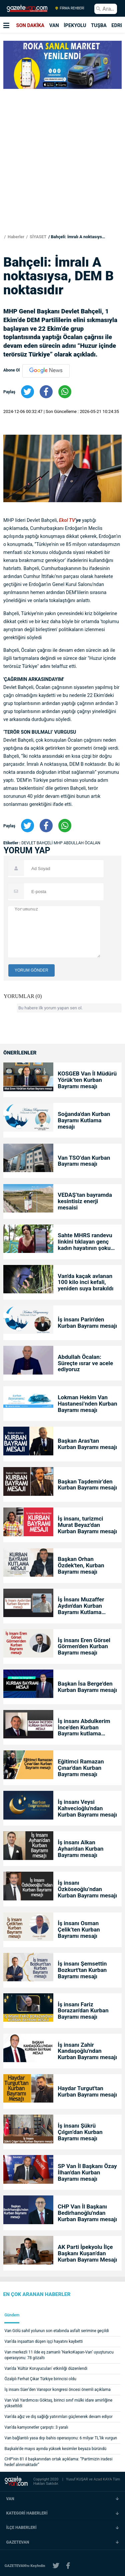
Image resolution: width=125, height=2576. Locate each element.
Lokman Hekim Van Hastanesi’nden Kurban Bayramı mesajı (87, 1403)
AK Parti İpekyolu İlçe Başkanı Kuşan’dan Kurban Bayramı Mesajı (87, 2253)
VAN (54, 25)
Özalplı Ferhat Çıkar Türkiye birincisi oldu (40, 2379)
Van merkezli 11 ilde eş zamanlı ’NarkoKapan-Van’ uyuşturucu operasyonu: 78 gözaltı (59, 2355)
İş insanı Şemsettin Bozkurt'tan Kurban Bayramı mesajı (82, 1970)
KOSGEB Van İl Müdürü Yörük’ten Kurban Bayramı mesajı (87, 1080)
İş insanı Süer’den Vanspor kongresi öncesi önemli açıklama (58, 2389)
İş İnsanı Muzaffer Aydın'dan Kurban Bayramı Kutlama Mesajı (81, 1605)
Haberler (15, 236)
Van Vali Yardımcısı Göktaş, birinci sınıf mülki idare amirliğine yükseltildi (59, 2403)
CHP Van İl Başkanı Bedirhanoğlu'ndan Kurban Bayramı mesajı (87, 2213)
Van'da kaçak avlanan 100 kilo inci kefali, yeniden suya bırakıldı (85, 1282)
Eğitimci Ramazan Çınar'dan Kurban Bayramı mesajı (81, 1767)
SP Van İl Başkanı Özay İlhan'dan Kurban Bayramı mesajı (87, 2172)
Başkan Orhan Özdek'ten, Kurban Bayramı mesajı (81, 1565)
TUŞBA (99, 25)
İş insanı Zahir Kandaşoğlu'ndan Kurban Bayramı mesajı (87, 2051)
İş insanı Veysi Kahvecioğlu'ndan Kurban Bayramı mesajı (87, 1808)
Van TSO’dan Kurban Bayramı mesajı (84, 1161)
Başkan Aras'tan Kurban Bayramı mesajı (87, 1444)
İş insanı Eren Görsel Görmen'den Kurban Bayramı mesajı (84, 1646)
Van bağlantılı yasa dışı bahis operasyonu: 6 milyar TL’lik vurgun (61, 2438)
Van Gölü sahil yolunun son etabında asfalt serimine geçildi (57, 2330)
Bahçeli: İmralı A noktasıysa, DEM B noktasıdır (79, 237)
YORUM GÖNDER (31, 970)
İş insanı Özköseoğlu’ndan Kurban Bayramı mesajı (87, 1889)
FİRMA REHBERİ (69, 8)
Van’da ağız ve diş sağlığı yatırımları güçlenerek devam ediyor (59, 2416)
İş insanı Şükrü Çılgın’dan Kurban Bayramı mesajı (80, 2132)
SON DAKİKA (30, 25)
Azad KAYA (103, 2479)
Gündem (11, 2315)
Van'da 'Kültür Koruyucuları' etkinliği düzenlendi (46, 2368)
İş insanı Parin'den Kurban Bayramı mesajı (87, 1322)
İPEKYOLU (75, 25)
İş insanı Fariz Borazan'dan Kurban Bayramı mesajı (83, 2010)
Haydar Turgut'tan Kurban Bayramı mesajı (87, 2091)
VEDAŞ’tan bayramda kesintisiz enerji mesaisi (85, 1201)
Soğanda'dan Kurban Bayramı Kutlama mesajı (84, 1120)
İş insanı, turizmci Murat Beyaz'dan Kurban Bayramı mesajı (87, 1525)
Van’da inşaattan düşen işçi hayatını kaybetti (44, 2341)
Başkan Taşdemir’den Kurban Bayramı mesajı (87, 1484)
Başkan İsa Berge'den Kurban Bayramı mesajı (87, 1687)
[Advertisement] (62, 156)
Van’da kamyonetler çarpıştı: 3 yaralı (36, 2427)
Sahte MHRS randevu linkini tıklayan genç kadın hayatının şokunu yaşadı (87, 1241)
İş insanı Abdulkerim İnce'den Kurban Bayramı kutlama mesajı (84, 1727)
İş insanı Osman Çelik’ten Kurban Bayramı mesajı (79, 1929)
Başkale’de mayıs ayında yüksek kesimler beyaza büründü (55, 2448)
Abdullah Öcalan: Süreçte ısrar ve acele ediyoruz (85, 1363)
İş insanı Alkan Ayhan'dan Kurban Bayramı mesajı (80, 1848)
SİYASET (38, 236)
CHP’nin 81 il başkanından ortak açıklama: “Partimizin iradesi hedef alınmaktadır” (59, 2462)
